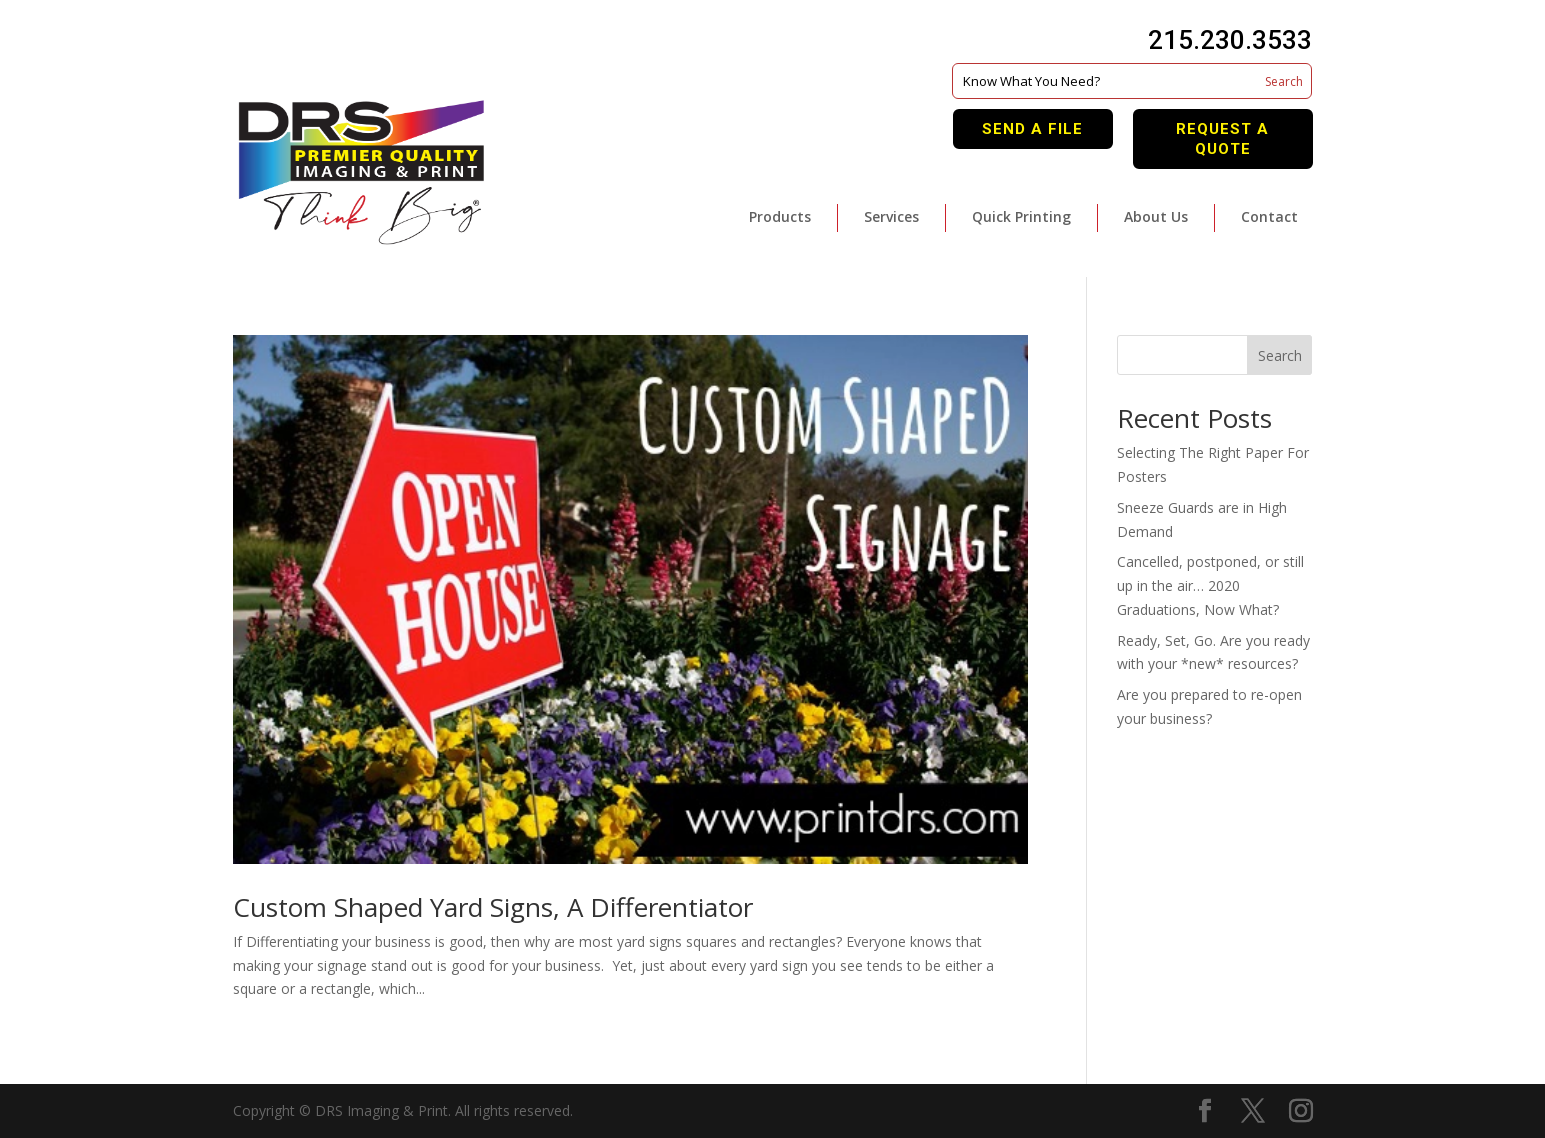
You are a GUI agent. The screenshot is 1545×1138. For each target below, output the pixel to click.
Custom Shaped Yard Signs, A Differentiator (493, 907)
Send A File (1032, 129)
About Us (1156, 216)
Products (780, 216)
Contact (1269, 216)
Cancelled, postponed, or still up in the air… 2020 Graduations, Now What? (1210, 585)
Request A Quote (1222, 139)
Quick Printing (1021, 216)
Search (1280, 355)
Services (891, 216)
